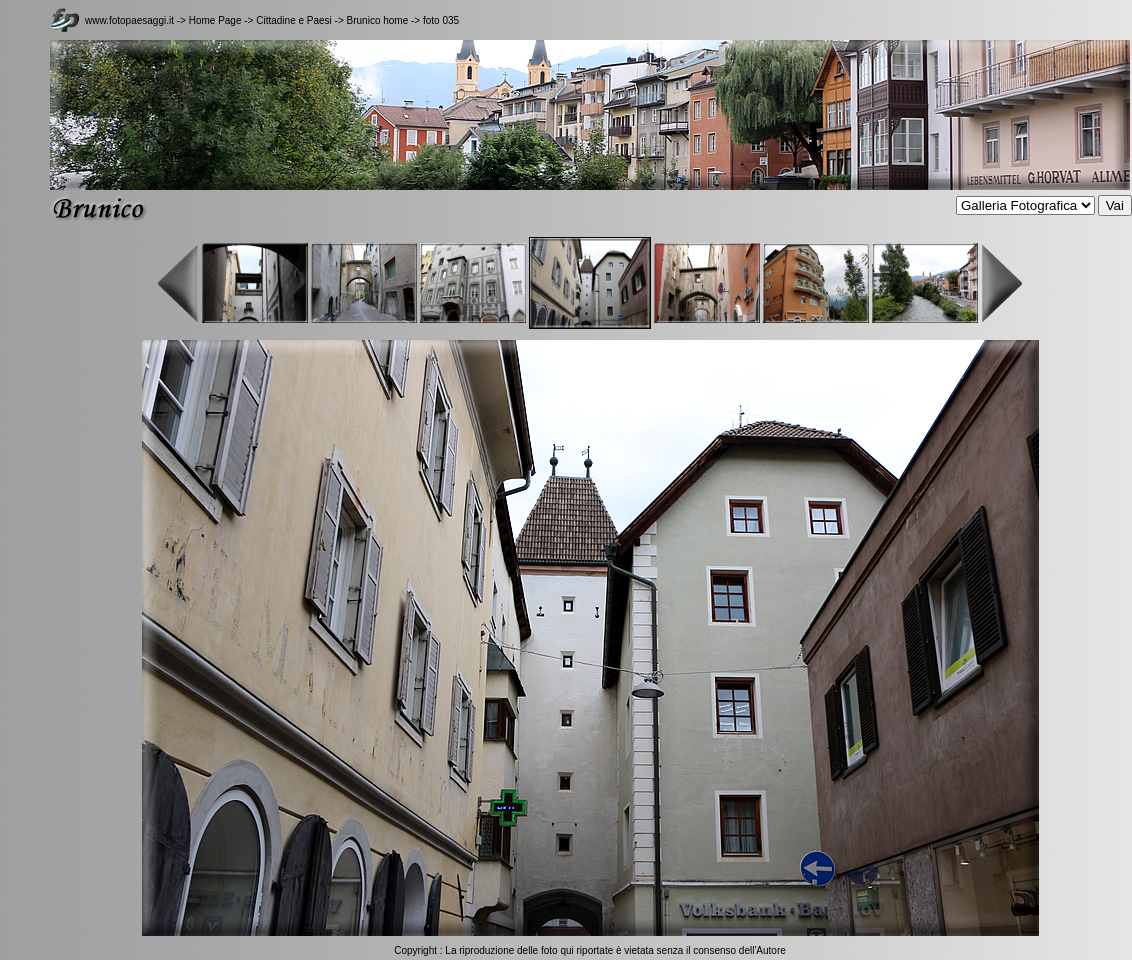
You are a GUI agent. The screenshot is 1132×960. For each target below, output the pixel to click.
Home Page (215, 20)
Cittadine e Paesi (295, 20)
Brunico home (378, 20)
